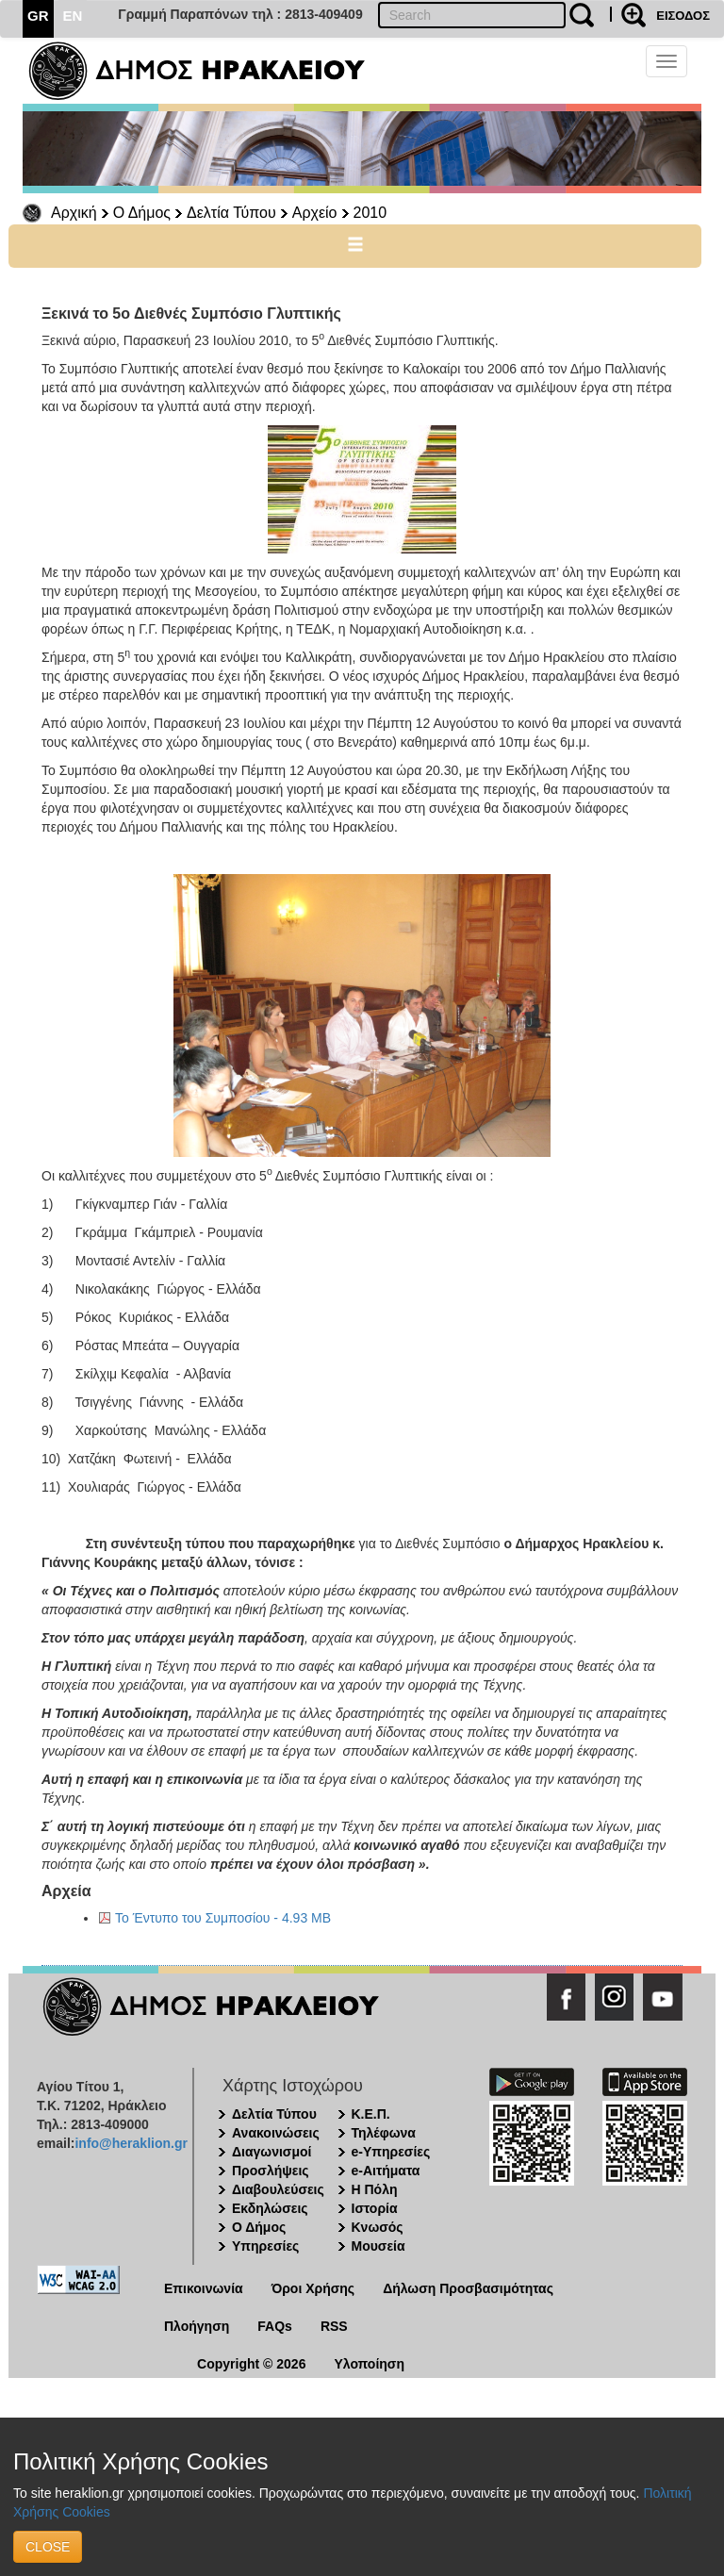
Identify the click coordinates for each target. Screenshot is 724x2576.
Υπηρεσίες (265, 2246)
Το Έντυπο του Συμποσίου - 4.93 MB (223, 1917)
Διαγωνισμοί (271, 2151)
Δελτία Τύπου (231, 213)
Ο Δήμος (142, 213)
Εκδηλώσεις (270, 2208)
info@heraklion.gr (130, 2143)
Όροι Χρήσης (313, 2288)
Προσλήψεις (270, 2170)
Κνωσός (377, 2227)
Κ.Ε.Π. (371, 2114)
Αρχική (74, 213)
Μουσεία (378, 2246)
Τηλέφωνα (384, 2132)
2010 (370, 213)
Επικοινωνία (203, 2288)
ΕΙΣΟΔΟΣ (683, 15)
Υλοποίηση (369, 2363)
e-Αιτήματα (386, 2170)
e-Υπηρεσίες (391, 2151)
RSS (334, 2326)
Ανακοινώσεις (276, 2132)
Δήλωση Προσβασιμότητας (468, 2288)
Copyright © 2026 (251, 2363)
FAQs (274, 2326)
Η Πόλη (375, 2189)
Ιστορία (375, 2208)
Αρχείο (314, 213)
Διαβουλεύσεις (278, 2189)
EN (73, 16)
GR (38, 16)
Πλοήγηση (196, 2326)
